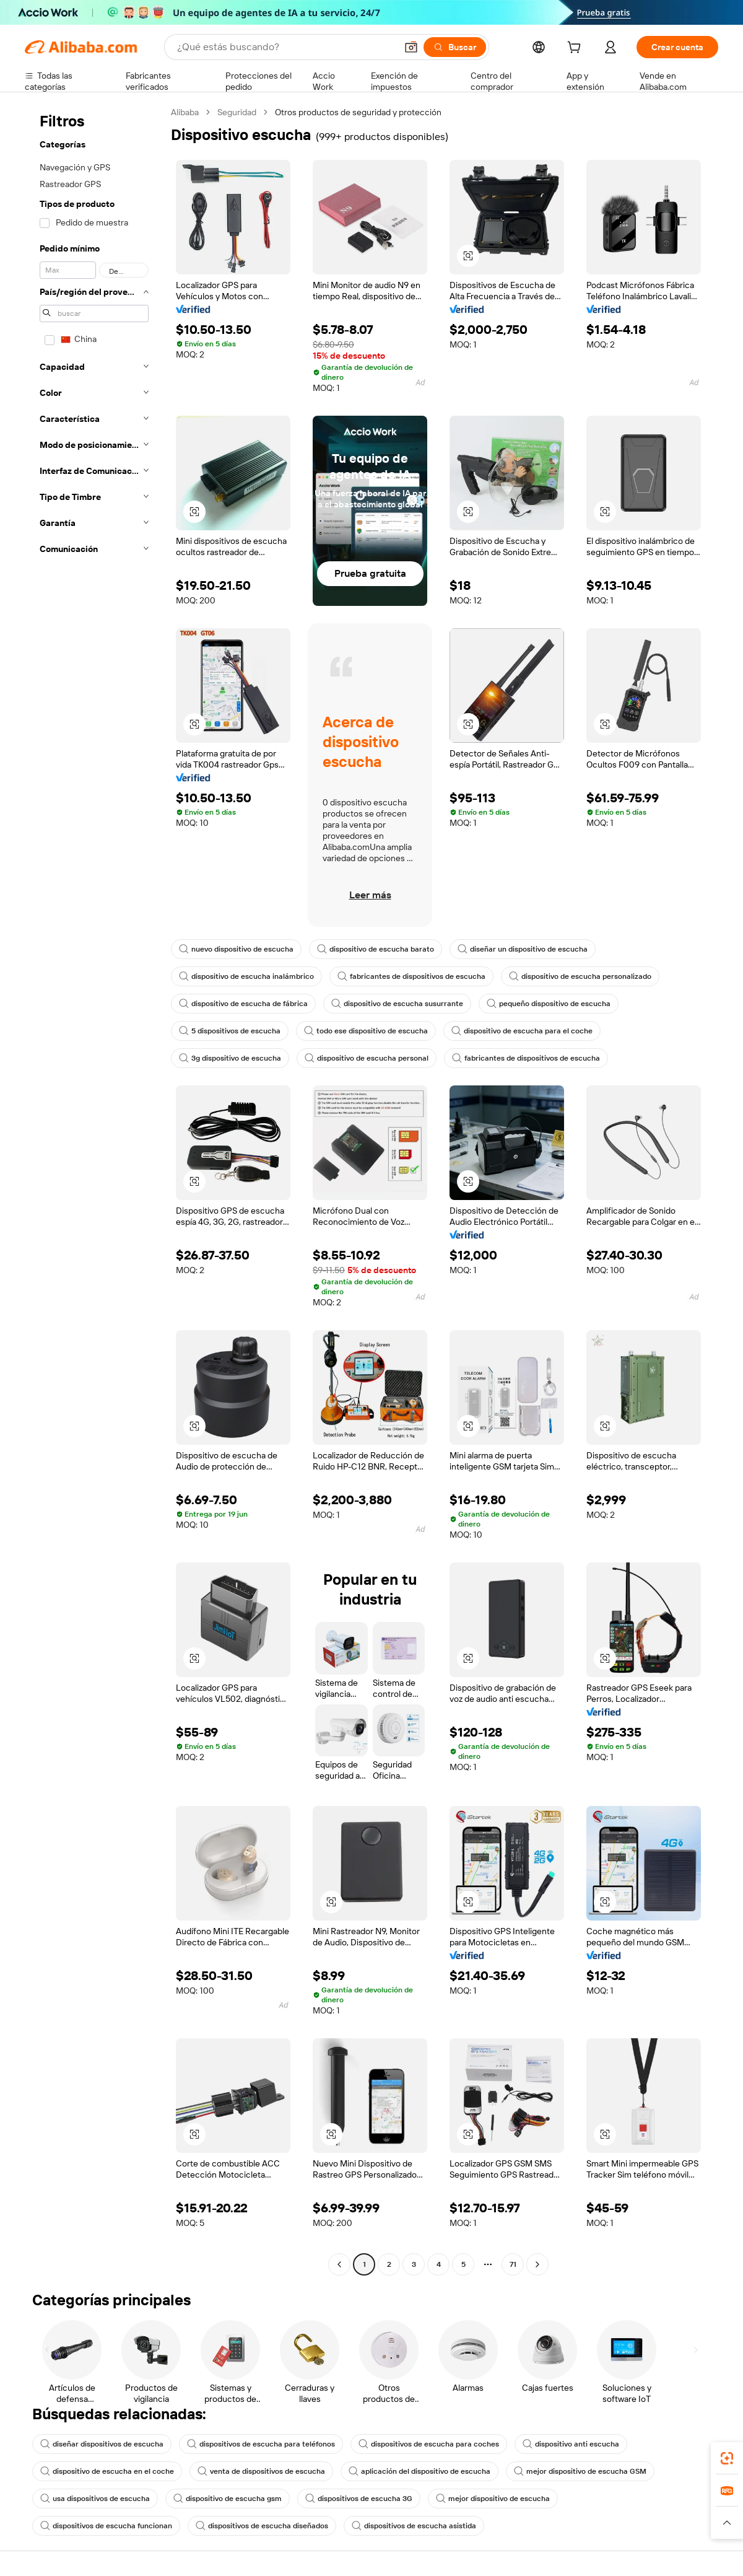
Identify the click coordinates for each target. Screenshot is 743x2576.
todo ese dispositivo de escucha (366, 1031)
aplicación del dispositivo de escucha (419, 2471)
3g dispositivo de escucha (230, 1058)
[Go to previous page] (339, 2264)
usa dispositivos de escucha (95, 2499)
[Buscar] (455, 47)
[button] (411, 47)
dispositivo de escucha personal (366, 1058)
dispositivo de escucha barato (375, 949)
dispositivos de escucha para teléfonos (261, 2444)
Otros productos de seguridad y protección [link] (358, 112)
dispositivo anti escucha (571, 2444)
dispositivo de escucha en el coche (107, 2471)
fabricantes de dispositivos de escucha (411, 976)
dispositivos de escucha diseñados (262, 2526)
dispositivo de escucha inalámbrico (246, 976)
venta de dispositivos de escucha (261, 2471)
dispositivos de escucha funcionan (106, 2526)
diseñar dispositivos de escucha (101, 2444)
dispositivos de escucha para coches (428, 2444)
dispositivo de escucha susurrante (397, 1004)
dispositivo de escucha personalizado (580, 976)
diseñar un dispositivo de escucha (523, 949)
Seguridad (236, 112)
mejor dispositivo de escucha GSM (580, 2471)
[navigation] (94, 1189)
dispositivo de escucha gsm (227, 2499)
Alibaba (185, 112)
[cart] (576, 49)
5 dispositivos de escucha (229, 1031)
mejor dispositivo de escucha (493, 2499)
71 (513, 2264)
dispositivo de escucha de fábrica (243, 1004)
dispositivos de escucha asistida (414, 2526)
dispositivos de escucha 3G (358, 2499)
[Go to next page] (537, 2264)
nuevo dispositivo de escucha (236, 949)
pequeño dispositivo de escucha (548, 1004)
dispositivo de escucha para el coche (522, 1031)
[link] (727, 2458)
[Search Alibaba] (285, 47)
